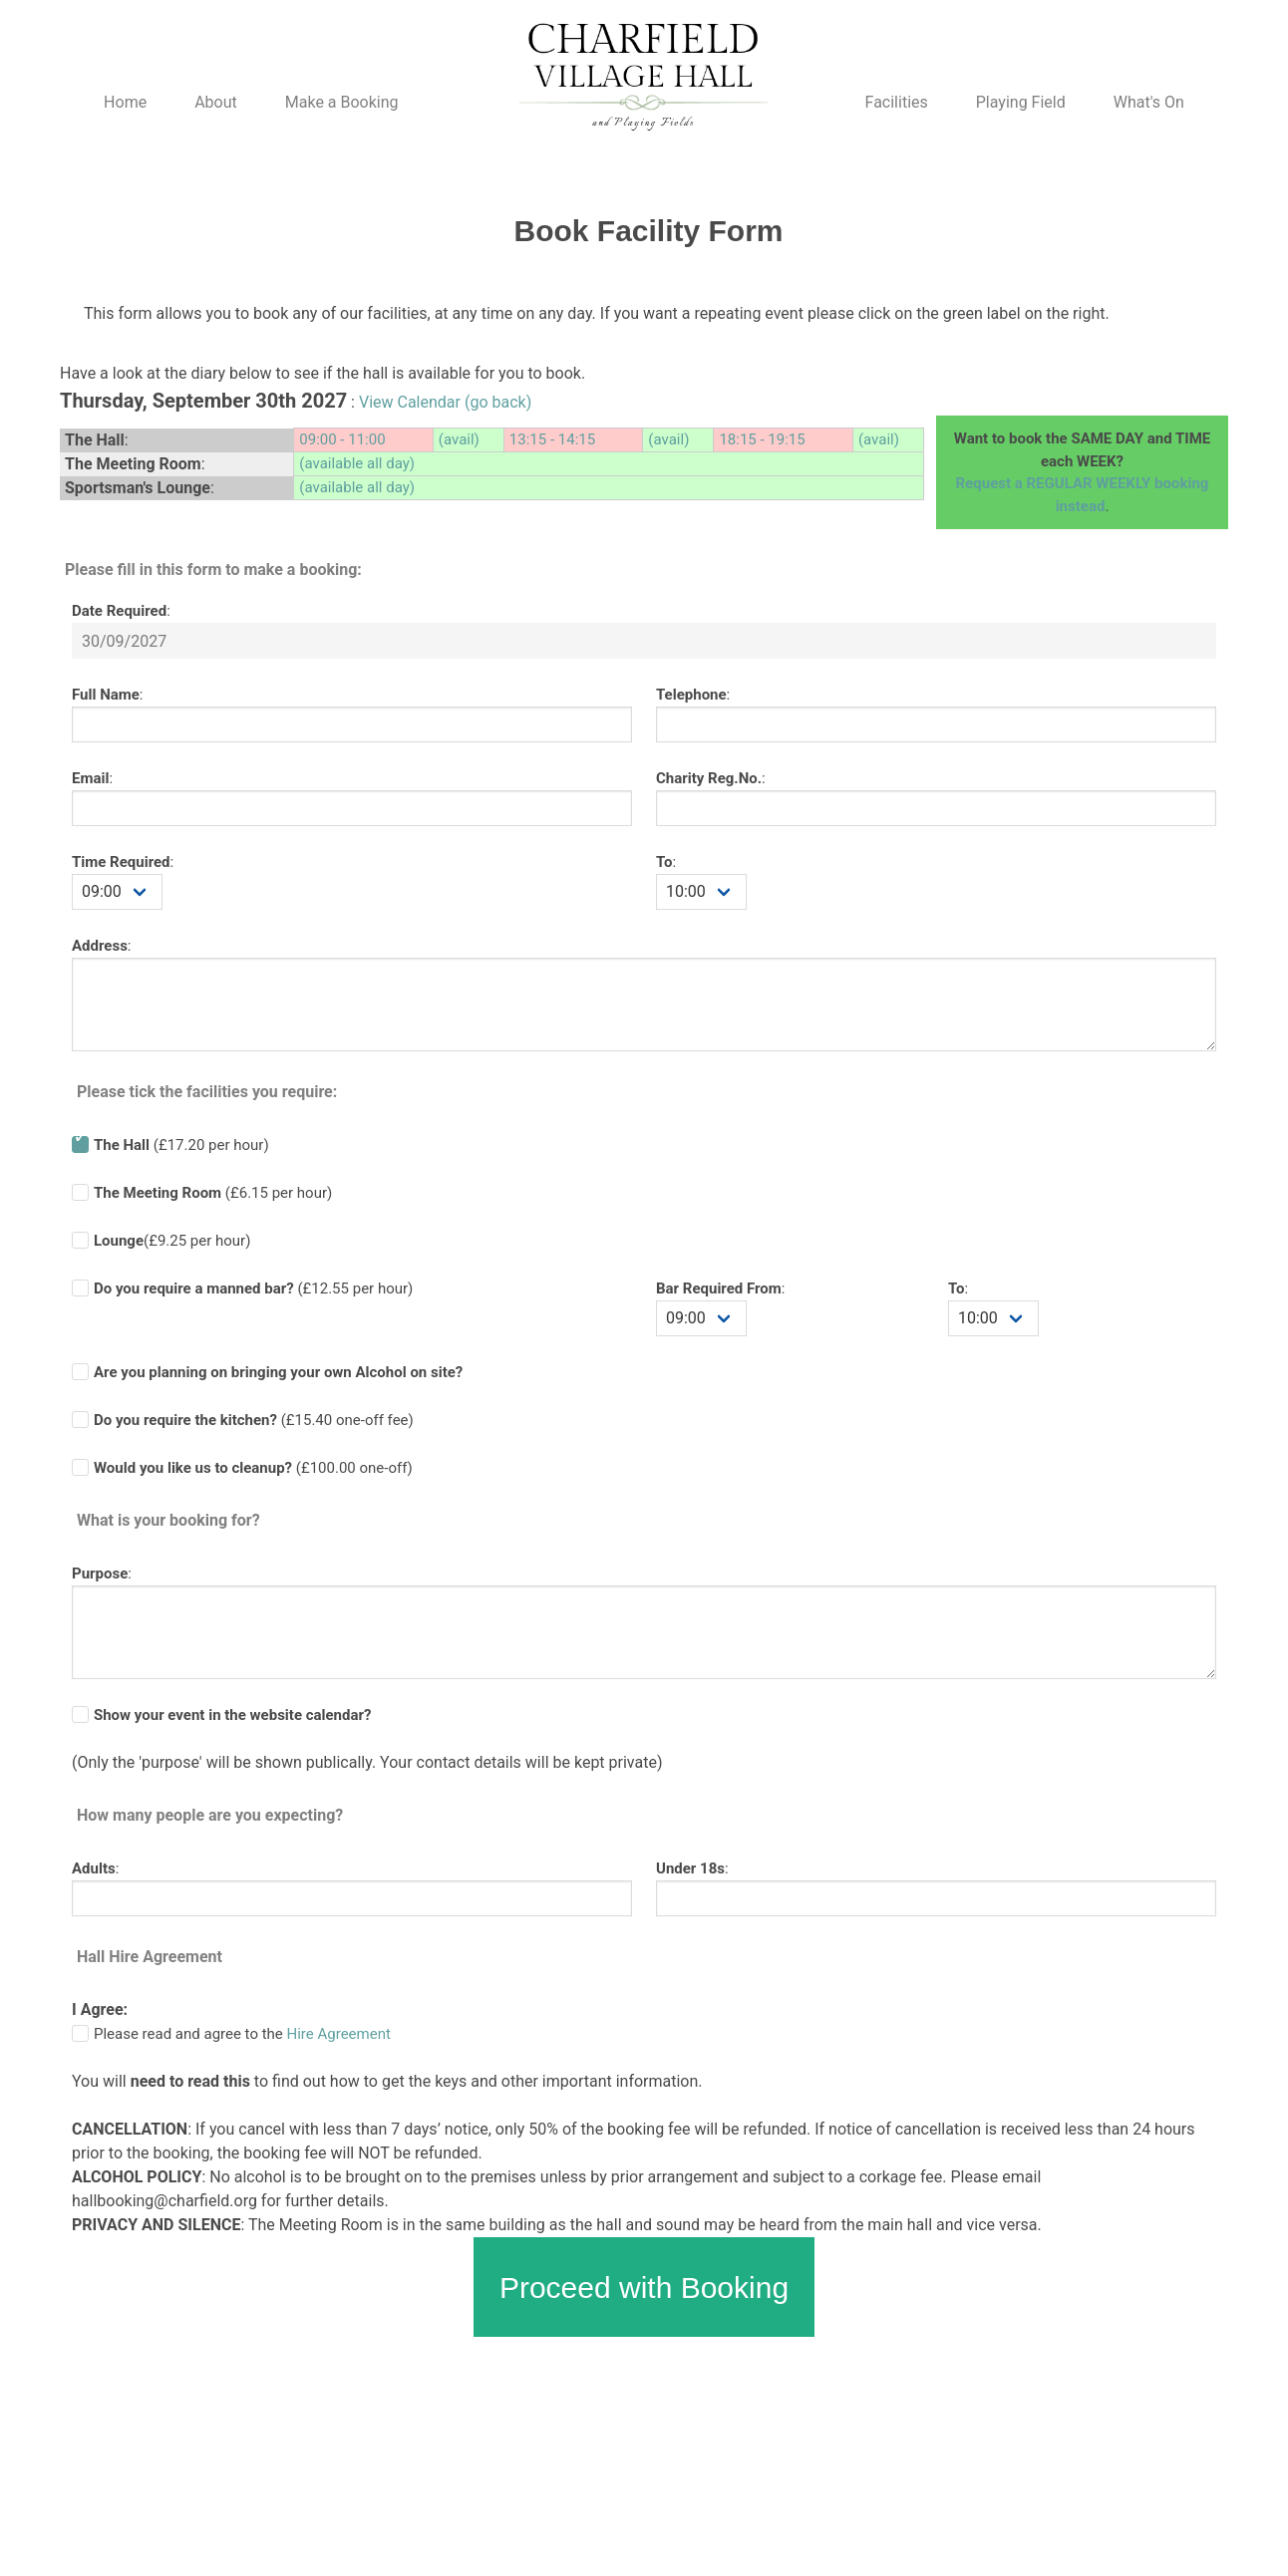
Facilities (896, 102)
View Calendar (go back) (445, 402)
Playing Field (1021, 102)
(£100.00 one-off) (253, 1468)
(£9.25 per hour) (172, 1241)
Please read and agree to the (242, 2034)
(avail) (459, 439)
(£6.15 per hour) (213, 1193)
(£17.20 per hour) (181, 1145)
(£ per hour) (253, 1288)
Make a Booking (342, 102)
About (215, 102)
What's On (1149, 102)
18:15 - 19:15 (762, 439)
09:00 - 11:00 (342, 439)
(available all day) (357, 463)
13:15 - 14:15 (552, 439)
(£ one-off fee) (254, 1420)
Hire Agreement (339, 2034)
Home (125, 102)
